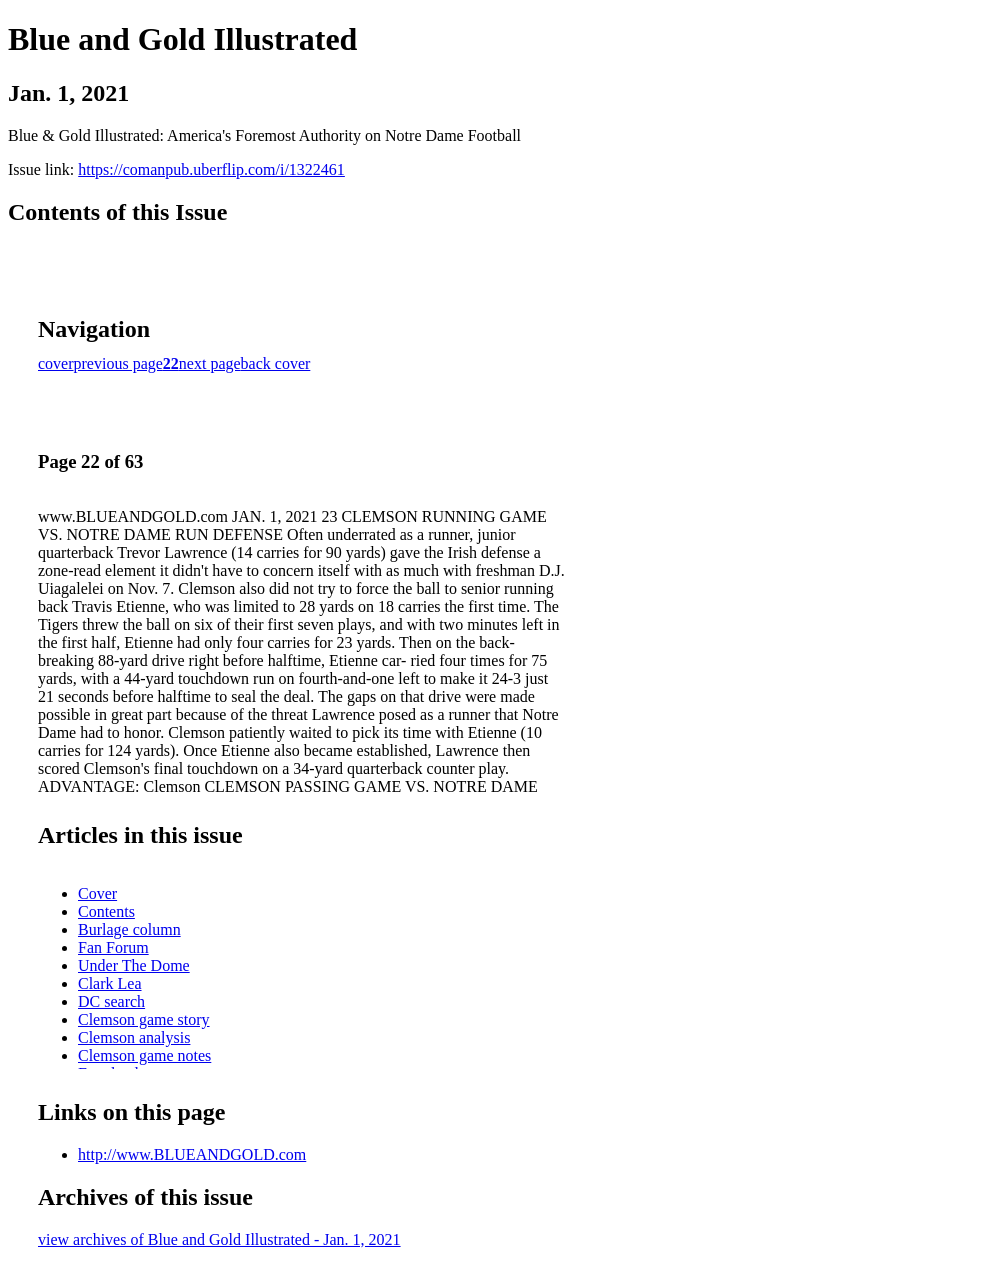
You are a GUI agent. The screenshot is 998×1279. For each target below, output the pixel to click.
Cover (97, 893)
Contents (106, 911)
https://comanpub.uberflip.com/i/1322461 (211, 169)
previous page (118, 363)
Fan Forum (113, 947)
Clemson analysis (134, 1037)
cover (56, 363)
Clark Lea (110, 983)
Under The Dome (134, 965)
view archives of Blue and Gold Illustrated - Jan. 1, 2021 (219, 1239)
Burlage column (129, 929)
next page (210, 363)
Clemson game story (144, 1019)
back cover (276, 363)
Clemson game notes (144, 1055)
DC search (111, 1001)
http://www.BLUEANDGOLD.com (192, 1154)
